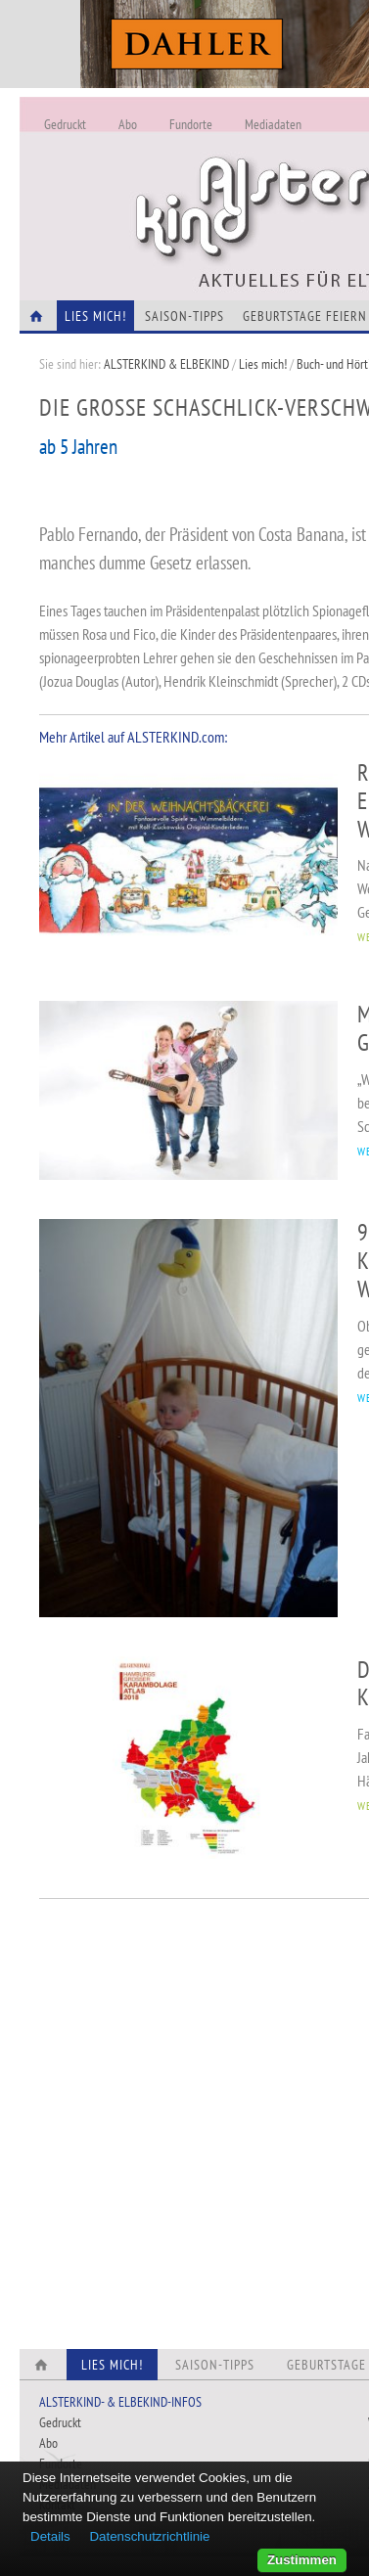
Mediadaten (273, 124)
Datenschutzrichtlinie (149, 2536)
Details (50, 2536)
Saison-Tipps (184, 316)
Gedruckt (65, 124)
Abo (127, 124)
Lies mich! (263, 364)
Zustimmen (302, 2560)
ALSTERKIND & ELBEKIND (166, 364)
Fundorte (190, 124)
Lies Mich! (95, 316)
